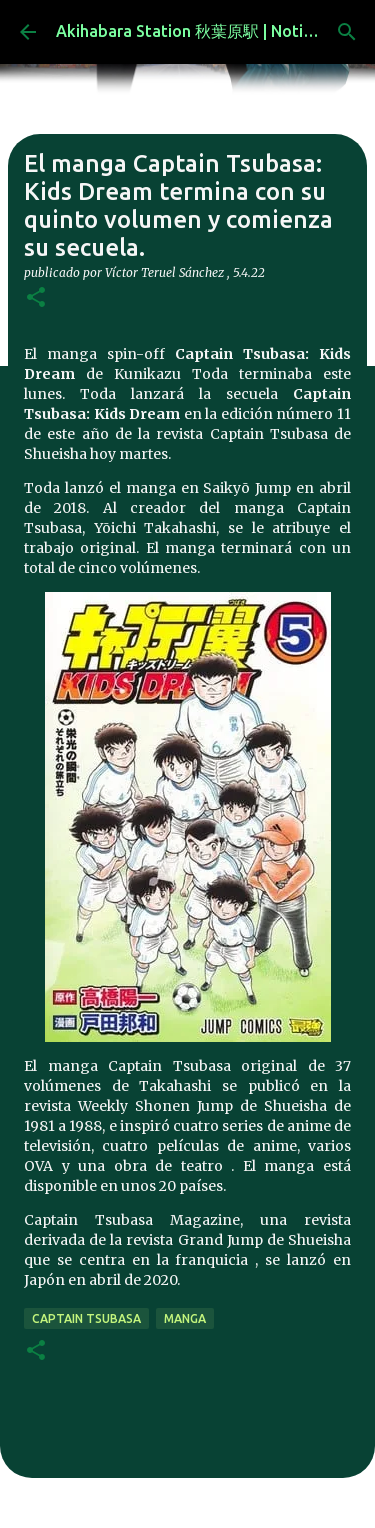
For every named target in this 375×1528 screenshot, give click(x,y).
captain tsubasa (86, 1318)
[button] (36, 298)
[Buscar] (347, 32)
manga (185, 1318)
